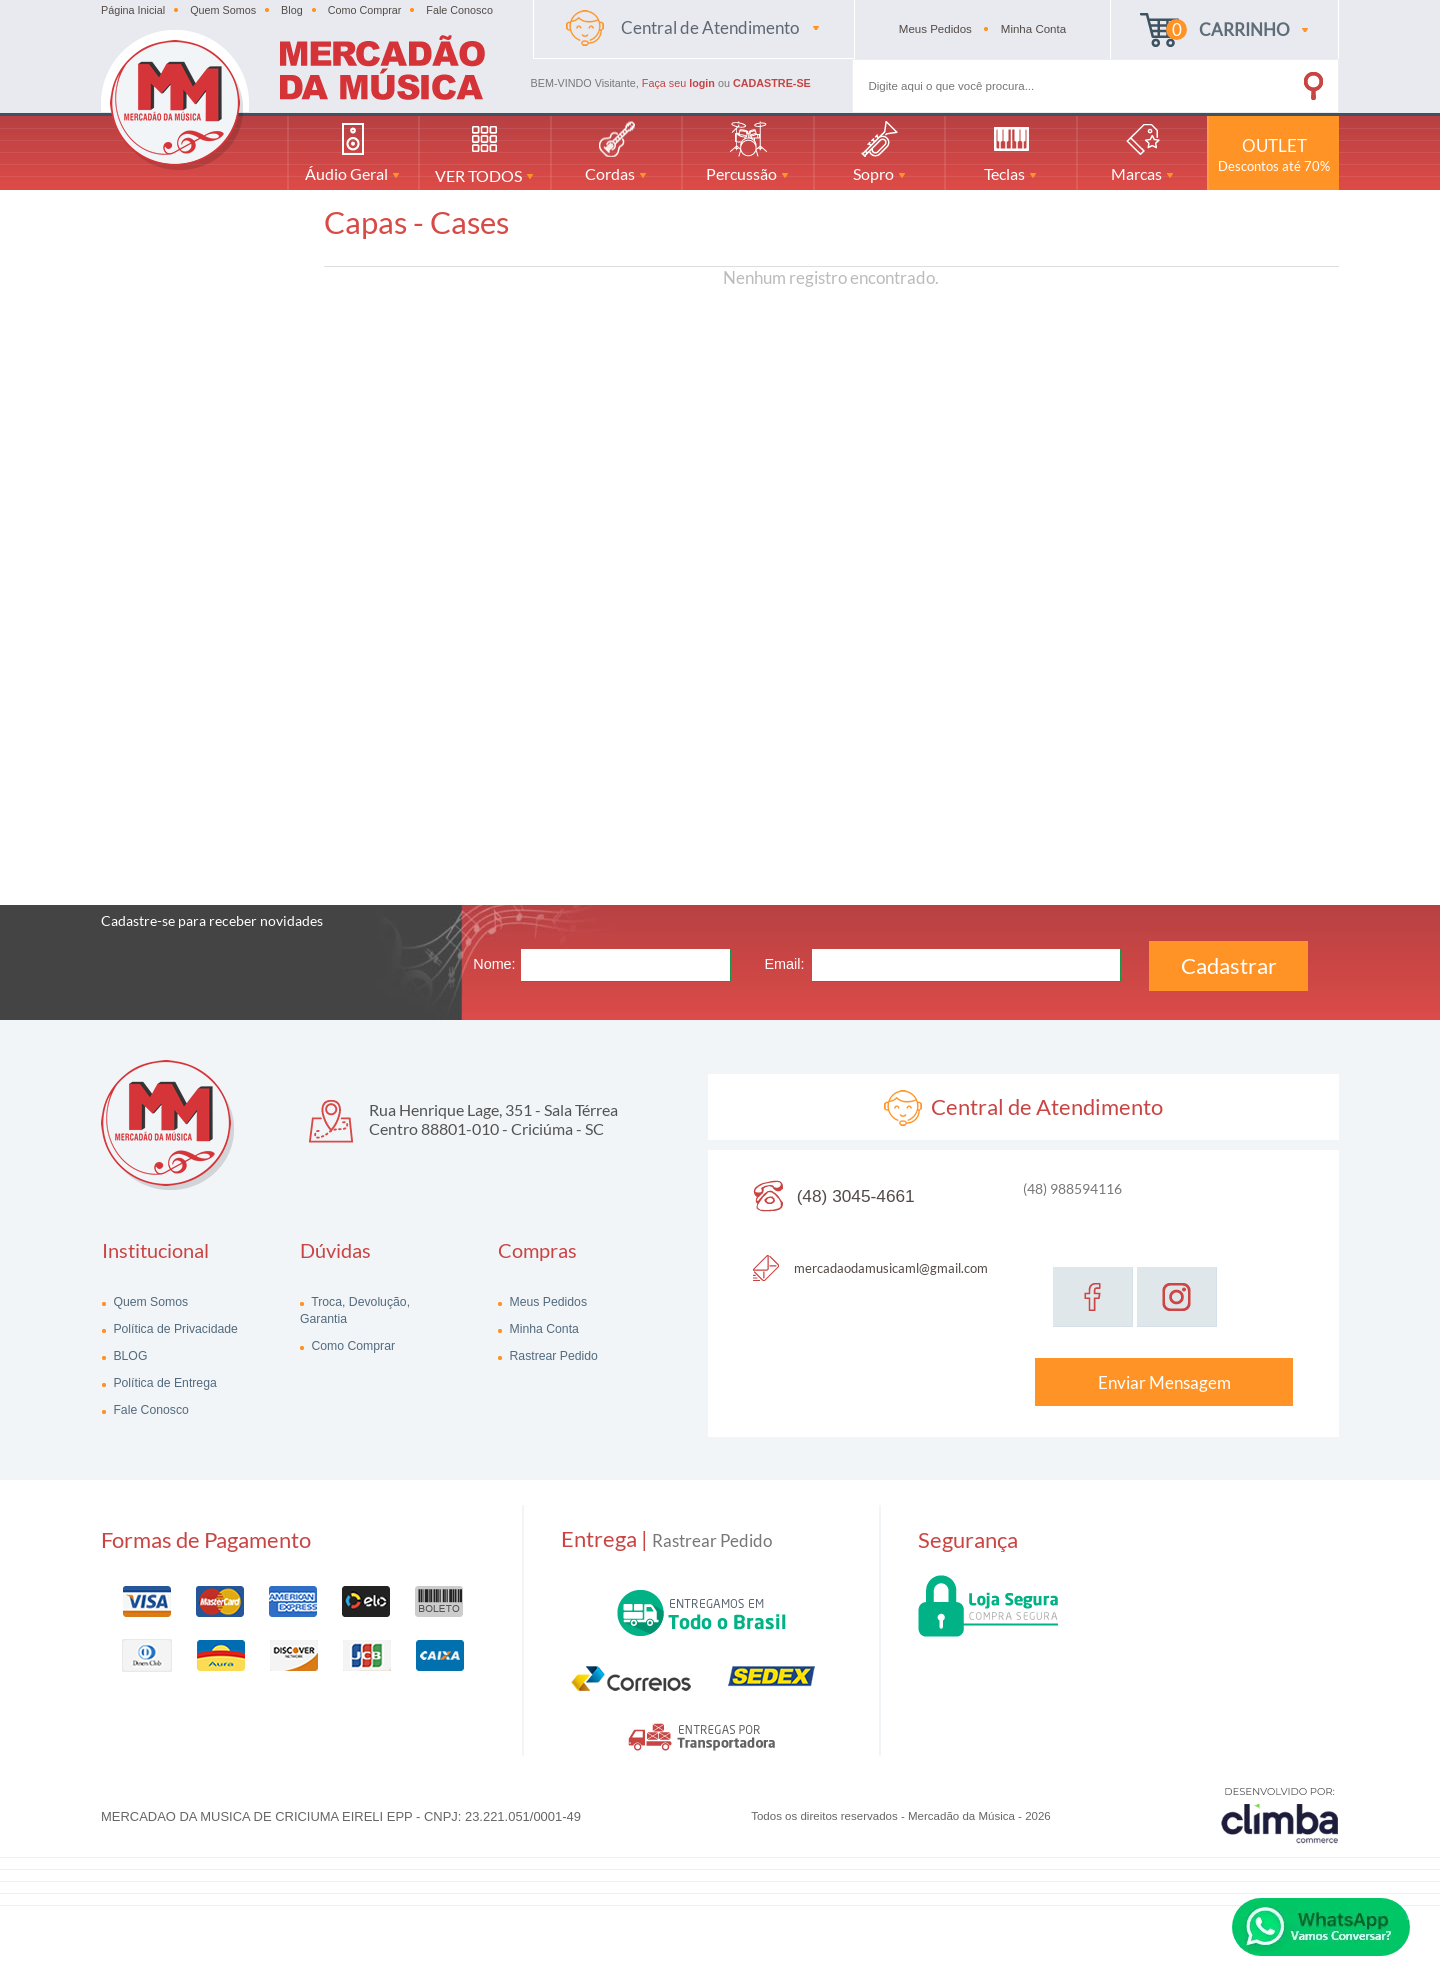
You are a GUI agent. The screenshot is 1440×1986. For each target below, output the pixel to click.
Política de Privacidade (174, 1329)
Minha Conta (542, 1329)
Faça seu (680, 83)
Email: (784, 964)
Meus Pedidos (546, 1302)
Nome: (494, 964)
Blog (292, 10)
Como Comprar (365, 10)
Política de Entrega (163, 1383)
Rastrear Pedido (552, 1356)
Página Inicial (133, 10)
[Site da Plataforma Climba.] (1280, 1814)
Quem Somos (223, 10)
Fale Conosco (459, 10)
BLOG (128, 1356)
